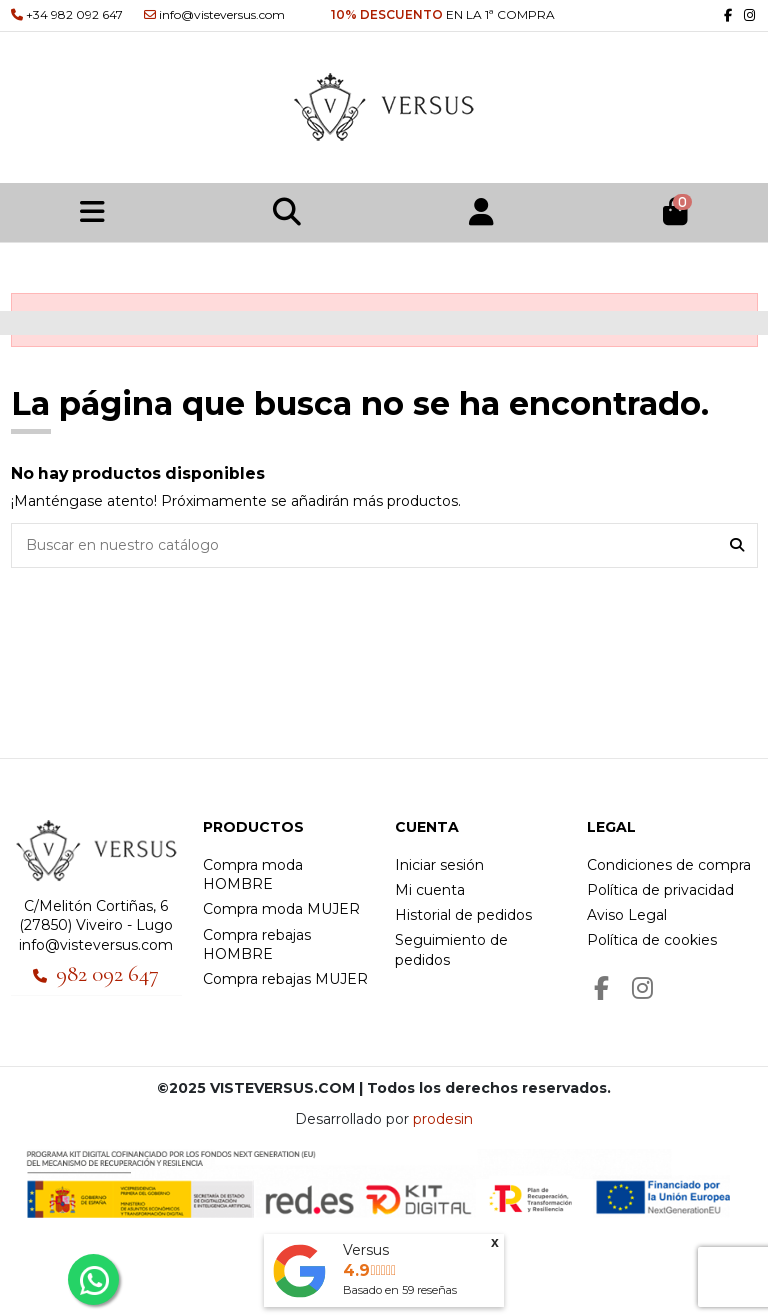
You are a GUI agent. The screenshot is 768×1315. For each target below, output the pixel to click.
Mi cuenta (430, 890)
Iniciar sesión (439, 865)
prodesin (443, 1119)
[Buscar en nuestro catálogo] (737, 545)
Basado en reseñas (400, 1290)
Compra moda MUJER (281, 909)
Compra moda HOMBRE (253, 875)
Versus (366, 1250)
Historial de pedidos (463, 915)
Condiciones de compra (669, 865)
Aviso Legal (627, 915)
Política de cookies (652, 940)
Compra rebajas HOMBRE (257, 945)
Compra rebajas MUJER (285, 979)
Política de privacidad (660, 890)
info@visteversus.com (96, 945)
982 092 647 (107, 974)
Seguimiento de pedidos (451, 950)
